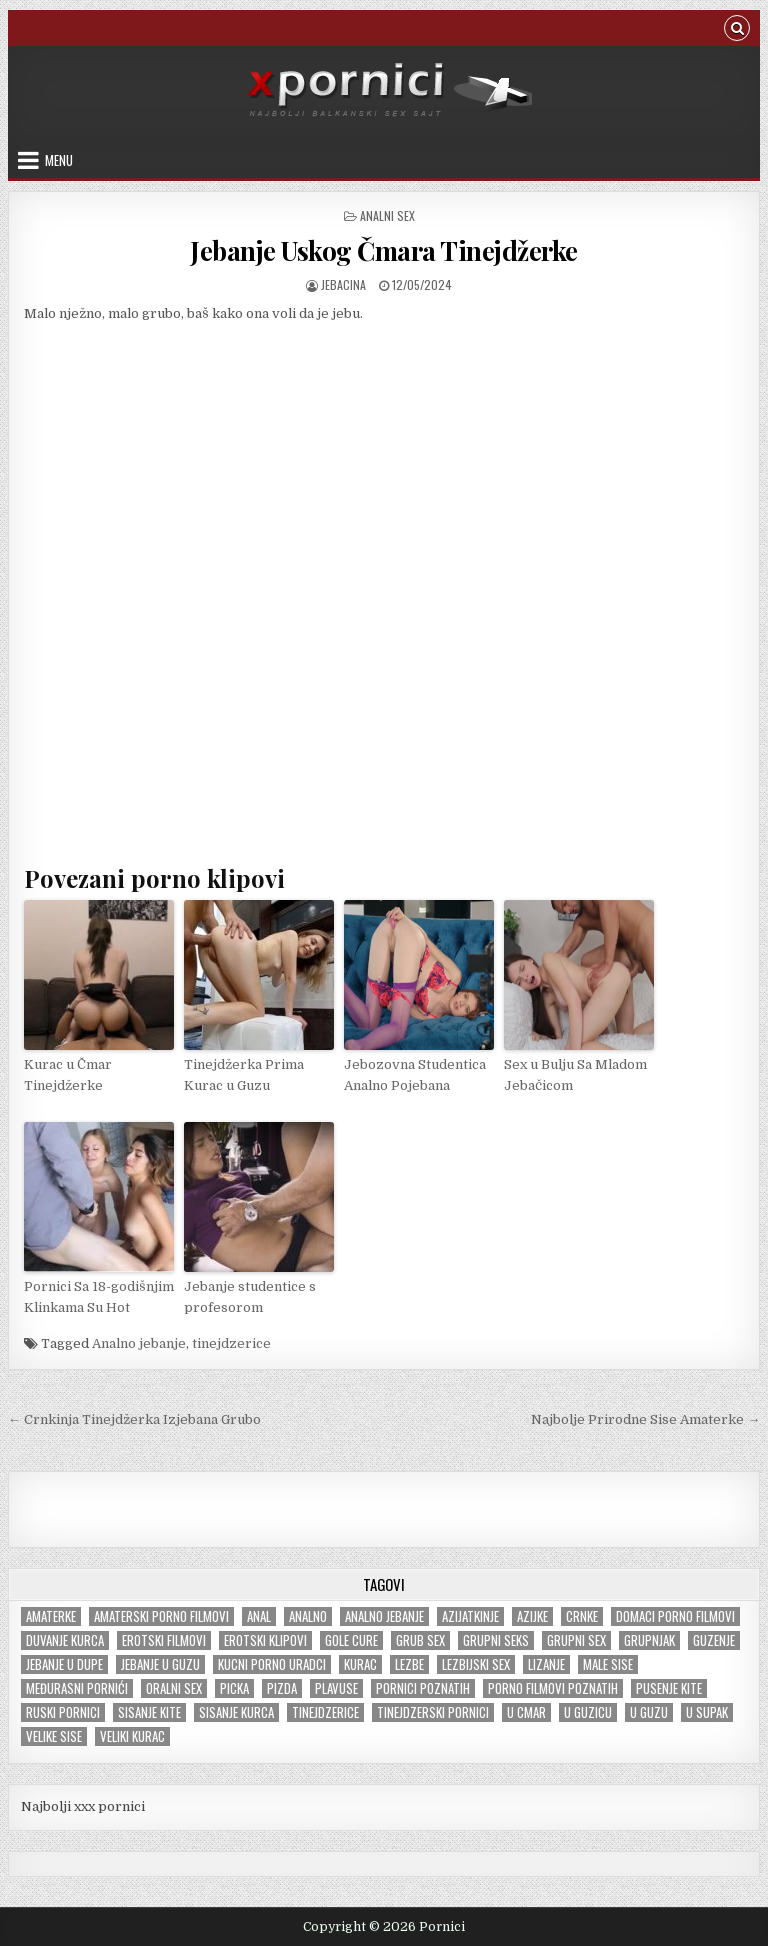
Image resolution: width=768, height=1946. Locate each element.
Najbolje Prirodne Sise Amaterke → (645, 1419)
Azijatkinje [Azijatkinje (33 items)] (470, 1616)
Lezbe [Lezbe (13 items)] (409, 1664)
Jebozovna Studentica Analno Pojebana (415, 1075)
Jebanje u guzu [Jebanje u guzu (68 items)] (160, 1664)
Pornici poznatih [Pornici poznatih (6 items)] (423, 1688)
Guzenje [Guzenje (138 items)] (714, 1640)
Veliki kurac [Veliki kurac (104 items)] (132, 1736)
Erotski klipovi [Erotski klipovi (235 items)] (265, 1640)
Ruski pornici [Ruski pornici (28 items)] (63, 1712)
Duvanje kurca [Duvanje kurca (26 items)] (65, 1640)
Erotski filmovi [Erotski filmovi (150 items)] (164, 1640)
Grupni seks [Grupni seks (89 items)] (496, 1640)
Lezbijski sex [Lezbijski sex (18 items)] (476, 1664)
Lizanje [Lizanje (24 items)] (546, 1664)
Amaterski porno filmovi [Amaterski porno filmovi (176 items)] (161, 1616)
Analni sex (387, 215)
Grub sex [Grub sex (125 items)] (420, 1640)
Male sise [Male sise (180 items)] (608, 1664)
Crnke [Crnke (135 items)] (582, 1616)
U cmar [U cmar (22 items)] (526, 1712)
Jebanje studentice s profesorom (250, 1297)
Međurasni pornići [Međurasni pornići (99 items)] (77, 1688)
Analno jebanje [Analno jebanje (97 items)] (384, 1616)
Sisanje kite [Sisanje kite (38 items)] (149, 1712)
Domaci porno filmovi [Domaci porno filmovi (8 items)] (675, 1616)
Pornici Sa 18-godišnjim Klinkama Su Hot (99, 1297)
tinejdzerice (231, 1343)
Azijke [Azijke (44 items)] (532, 1616)
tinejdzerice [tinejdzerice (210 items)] (325, 1712)
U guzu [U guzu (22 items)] (649, 1712)
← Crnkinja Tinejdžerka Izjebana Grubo (134, 1419)
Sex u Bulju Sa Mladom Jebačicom (575, 1075)
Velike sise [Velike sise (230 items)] (54, 1736)
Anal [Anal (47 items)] (259, 1616)
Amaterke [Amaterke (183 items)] (51, 1616)
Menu (59, 160)
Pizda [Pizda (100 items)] (282, 1688)
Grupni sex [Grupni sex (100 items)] (576, 1640)
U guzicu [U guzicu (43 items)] (588, 1712)
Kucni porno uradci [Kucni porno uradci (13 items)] (272, 1664)
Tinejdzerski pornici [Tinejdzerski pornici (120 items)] (433, 1712)
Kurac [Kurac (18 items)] (360, 1664)
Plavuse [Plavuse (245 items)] (336, 1688)
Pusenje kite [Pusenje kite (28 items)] (669, 1688)
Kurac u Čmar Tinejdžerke (68, 1075)
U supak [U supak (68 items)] (707, 1712)
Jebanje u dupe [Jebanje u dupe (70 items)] (64, 1664)
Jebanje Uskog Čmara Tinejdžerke (384, 250)
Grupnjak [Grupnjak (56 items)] (649, 1640)
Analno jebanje (139, 1343)
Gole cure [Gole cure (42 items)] (351, 1640)
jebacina (343, 284)
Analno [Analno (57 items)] (308, 1616)
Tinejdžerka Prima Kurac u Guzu (244, 1075)
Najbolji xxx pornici (83, 1806)
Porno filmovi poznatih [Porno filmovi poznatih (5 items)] (553, 1688)
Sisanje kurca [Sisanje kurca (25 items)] (236, 1712)
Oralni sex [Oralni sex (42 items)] (174, 1688)
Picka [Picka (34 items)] (234, 1688)
